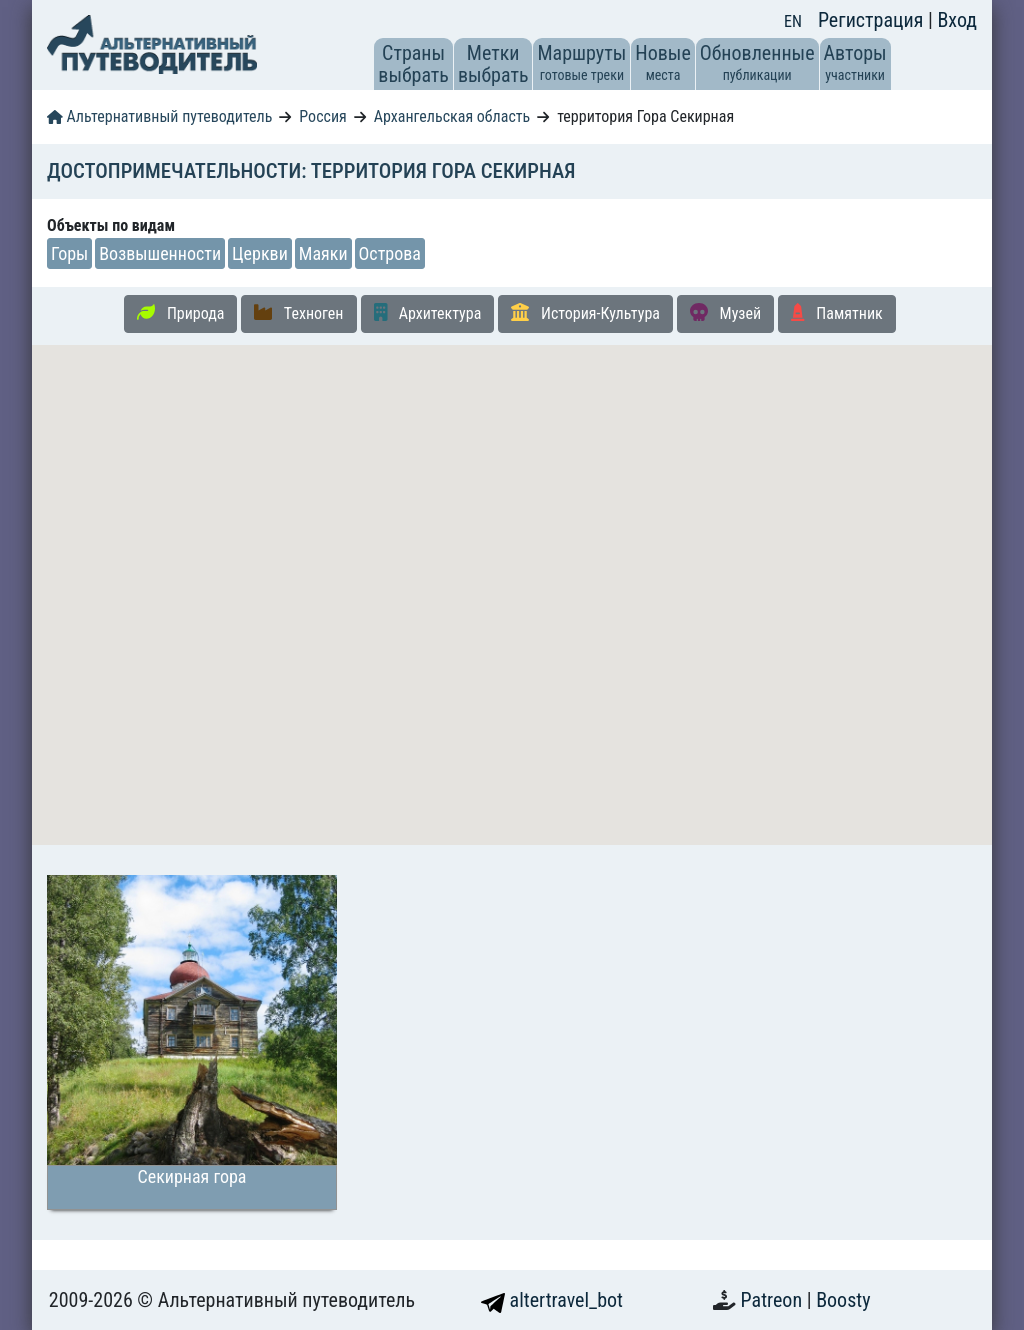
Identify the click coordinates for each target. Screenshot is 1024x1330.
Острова (390, 253)
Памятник (837, 313)
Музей (725, 313)
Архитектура (428, 313)
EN (793, 21)
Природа (180, 313)
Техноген (298, 313)
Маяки (323, 253)
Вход (957, 20)
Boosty (843, 1300)
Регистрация (873, 20)
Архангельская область (452, 116)
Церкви (260, 253)
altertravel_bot (552, 1300)
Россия (322, 116)
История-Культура (585, 313)
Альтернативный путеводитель (159, 116)
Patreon (774, 1300)
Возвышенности (160, 253)
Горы (69, 253)
